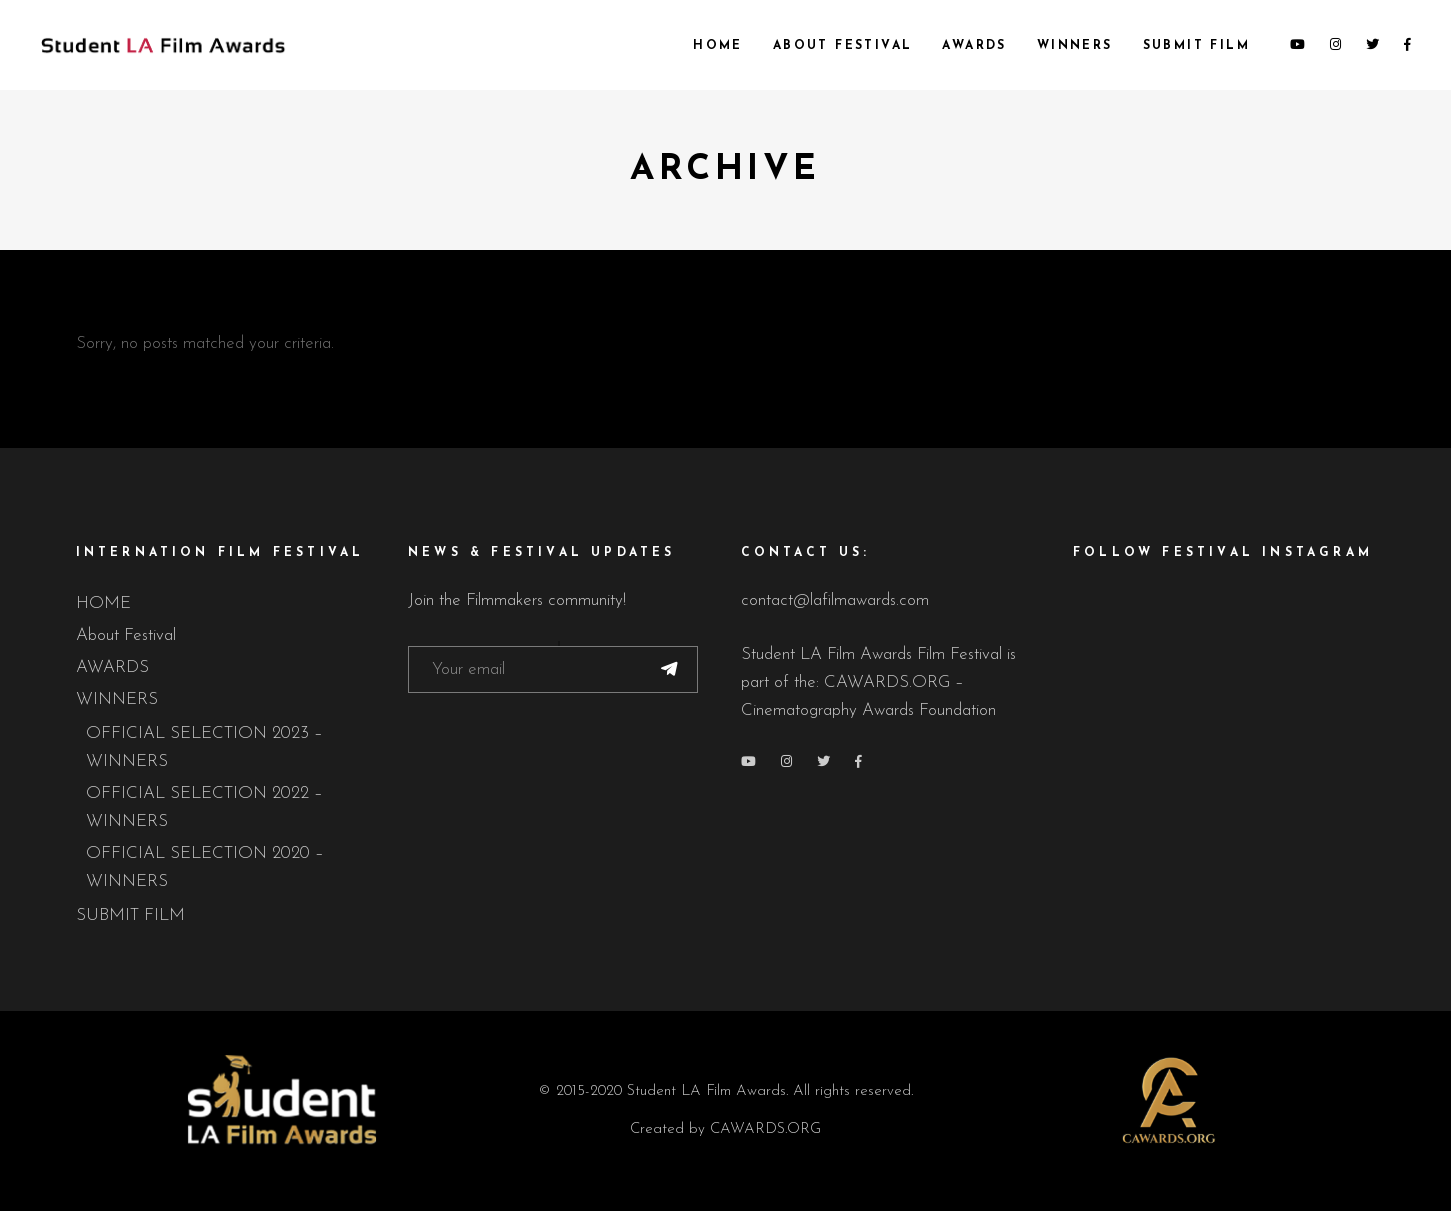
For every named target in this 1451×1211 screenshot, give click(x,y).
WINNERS (117, 699)
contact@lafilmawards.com (835, 600)
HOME (103, 603)
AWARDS (112, 667)
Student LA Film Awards (706, 1091)
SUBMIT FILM (130, 915)
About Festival (126, 635)
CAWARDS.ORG (765, 1129)
